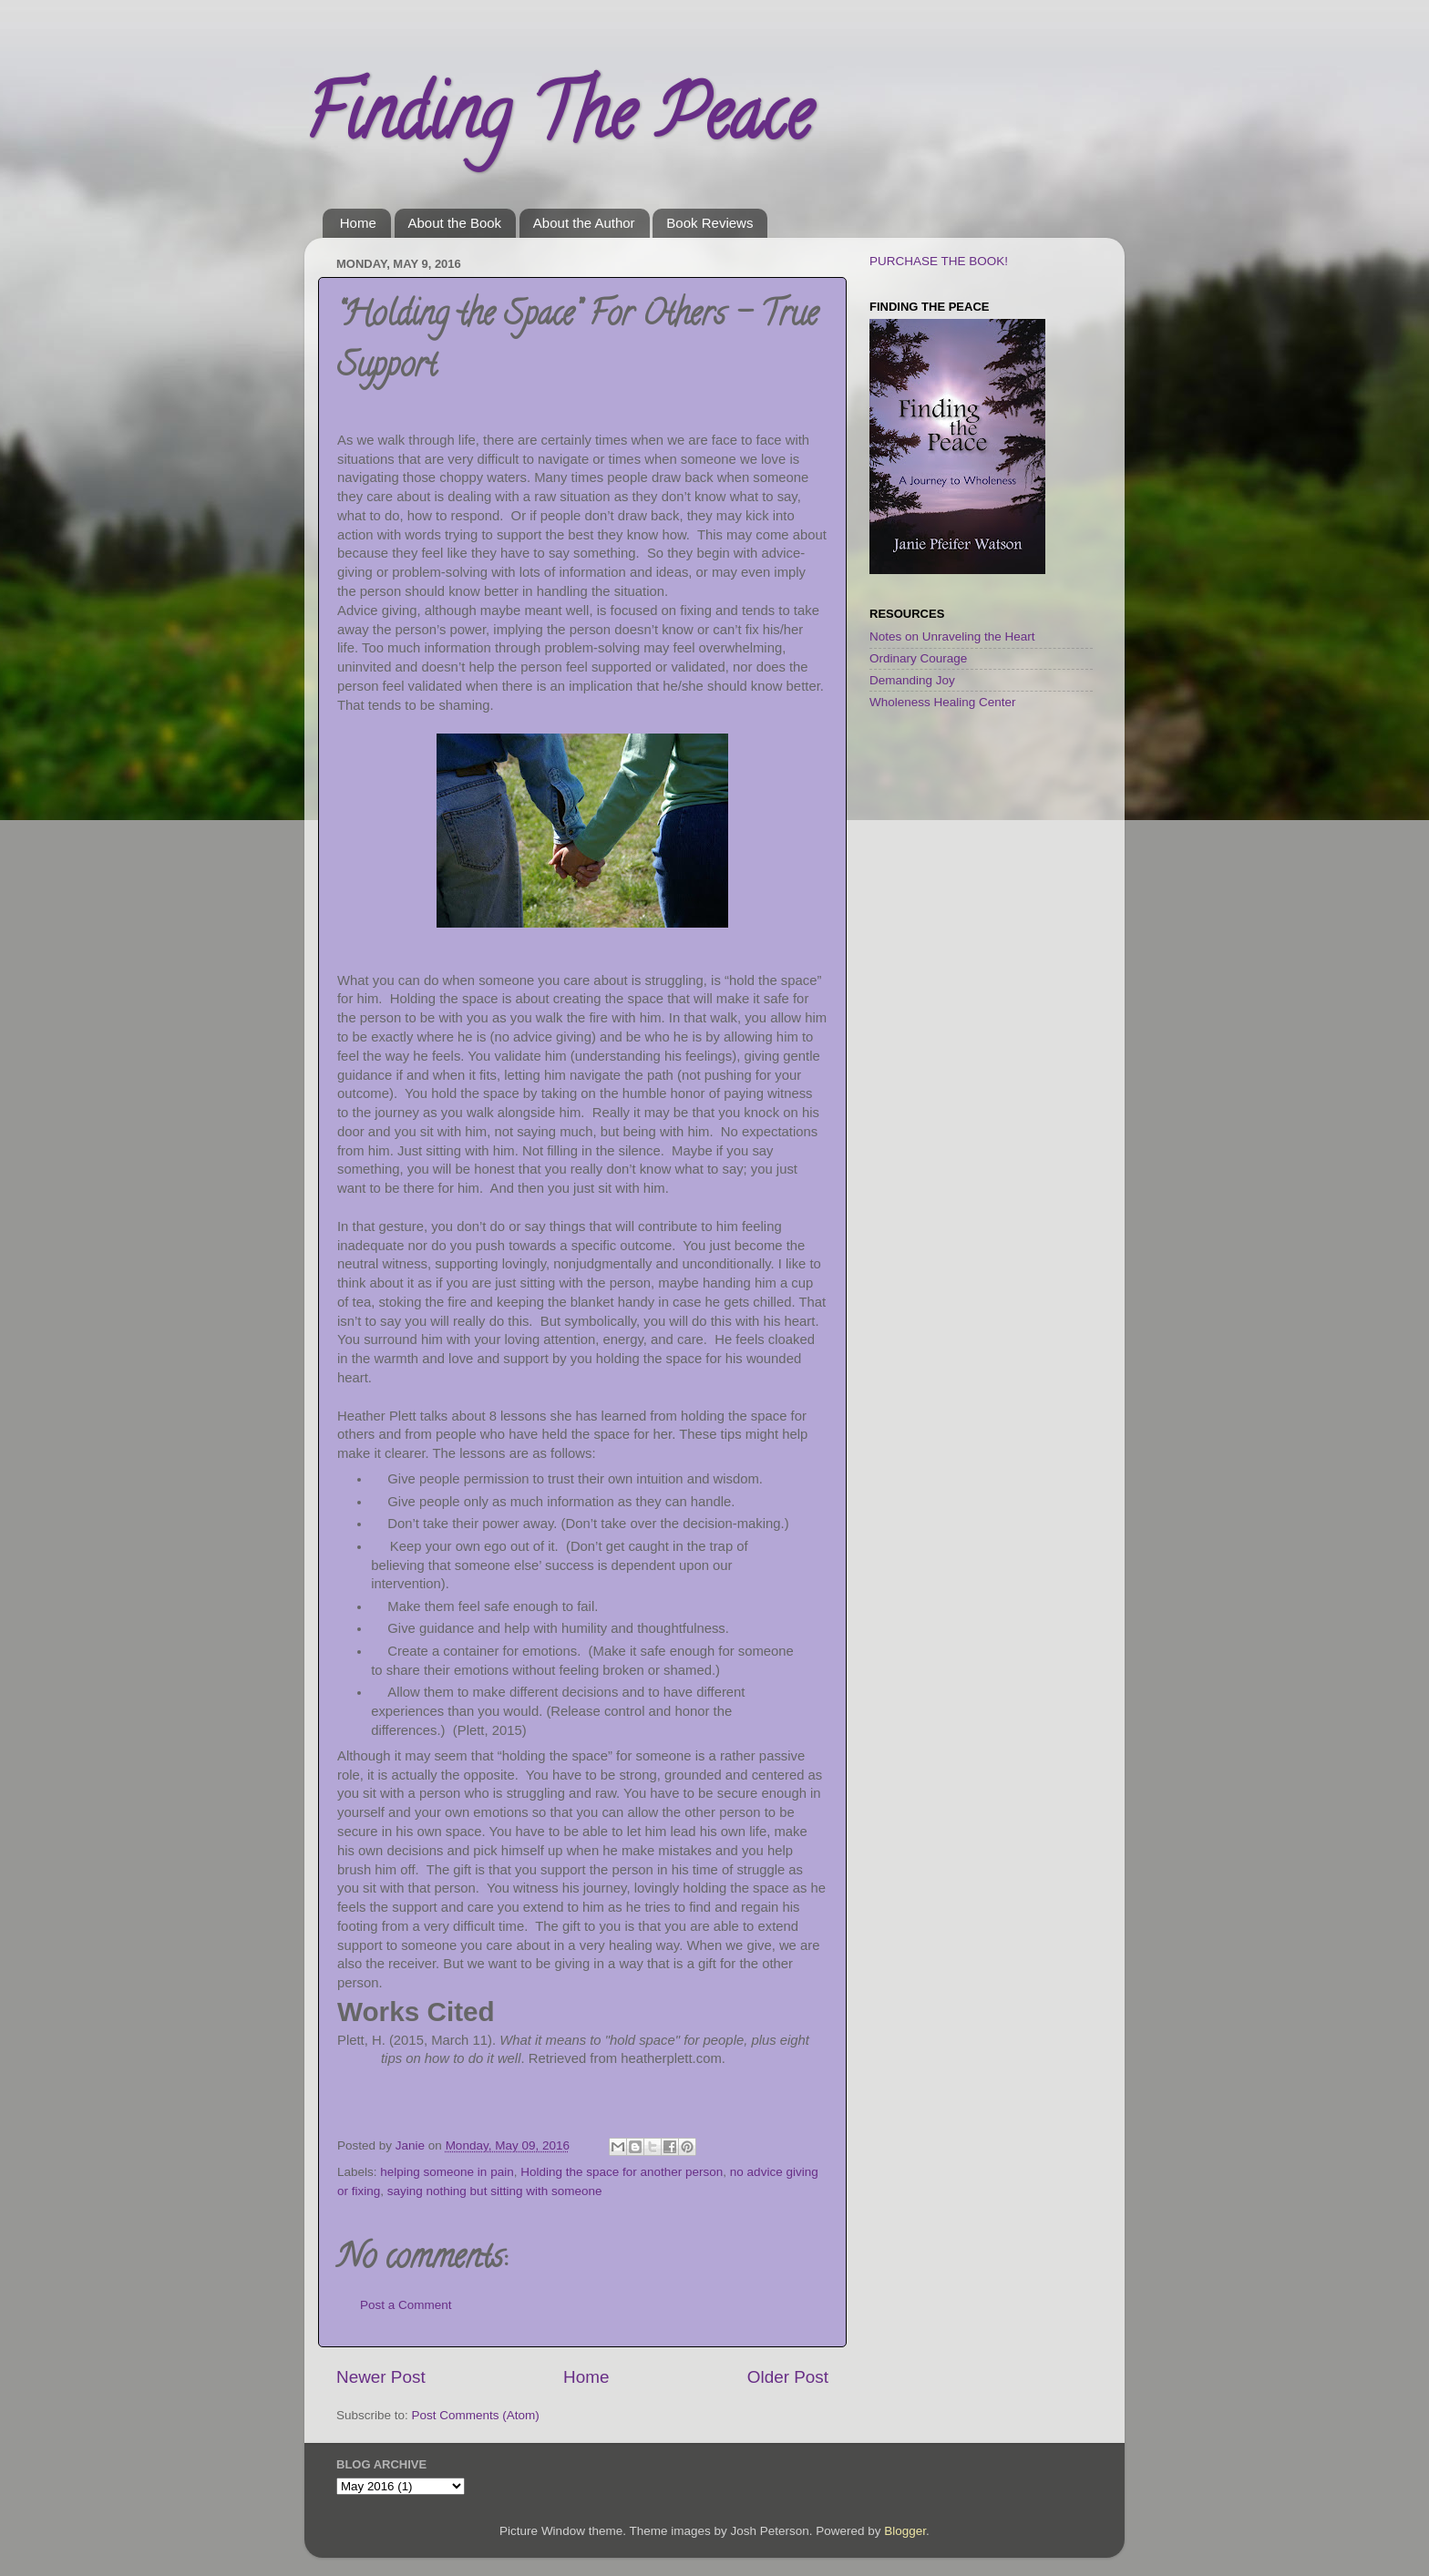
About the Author (584, 223)
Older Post (787, 2376)
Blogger (905, 2531)
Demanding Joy (912, 680)
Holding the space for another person (621, 2172)
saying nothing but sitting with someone (494, 2191)
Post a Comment (406, 2305)
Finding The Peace (557, 122)
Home (358, 223)
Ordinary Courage (918, 658)
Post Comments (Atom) (476, 2415)
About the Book (455, 223)
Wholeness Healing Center (942, 702)
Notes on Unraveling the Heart (952, 636)
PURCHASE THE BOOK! (938, 261)
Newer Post (381, 2376)
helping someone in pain (446, 2172)
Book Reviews (709, 223)
